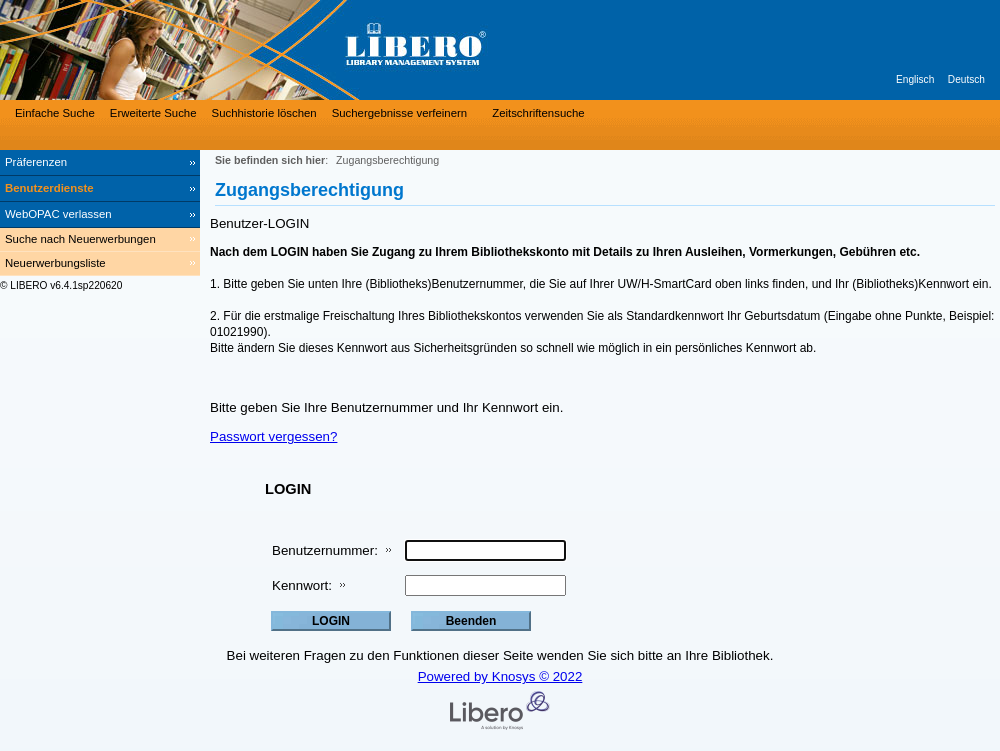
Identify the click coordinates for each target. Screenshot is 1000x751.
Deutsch (966, 79)
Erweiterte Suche (153, 113)
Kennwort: (302, 585)
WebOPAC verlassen (58, 214)
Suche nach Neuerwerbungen (80, 239)
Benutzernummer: (325, 550)
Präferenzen (36, 162)
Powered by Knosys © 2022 (500, 676)
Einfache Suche (55, 113)
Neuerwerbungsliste (55, 263)
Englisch (915, 79)
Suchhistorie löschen (264, 113)
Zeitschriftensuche (538, 113)
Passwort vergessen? (273, 436)
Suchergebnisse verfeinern (400, 113)
